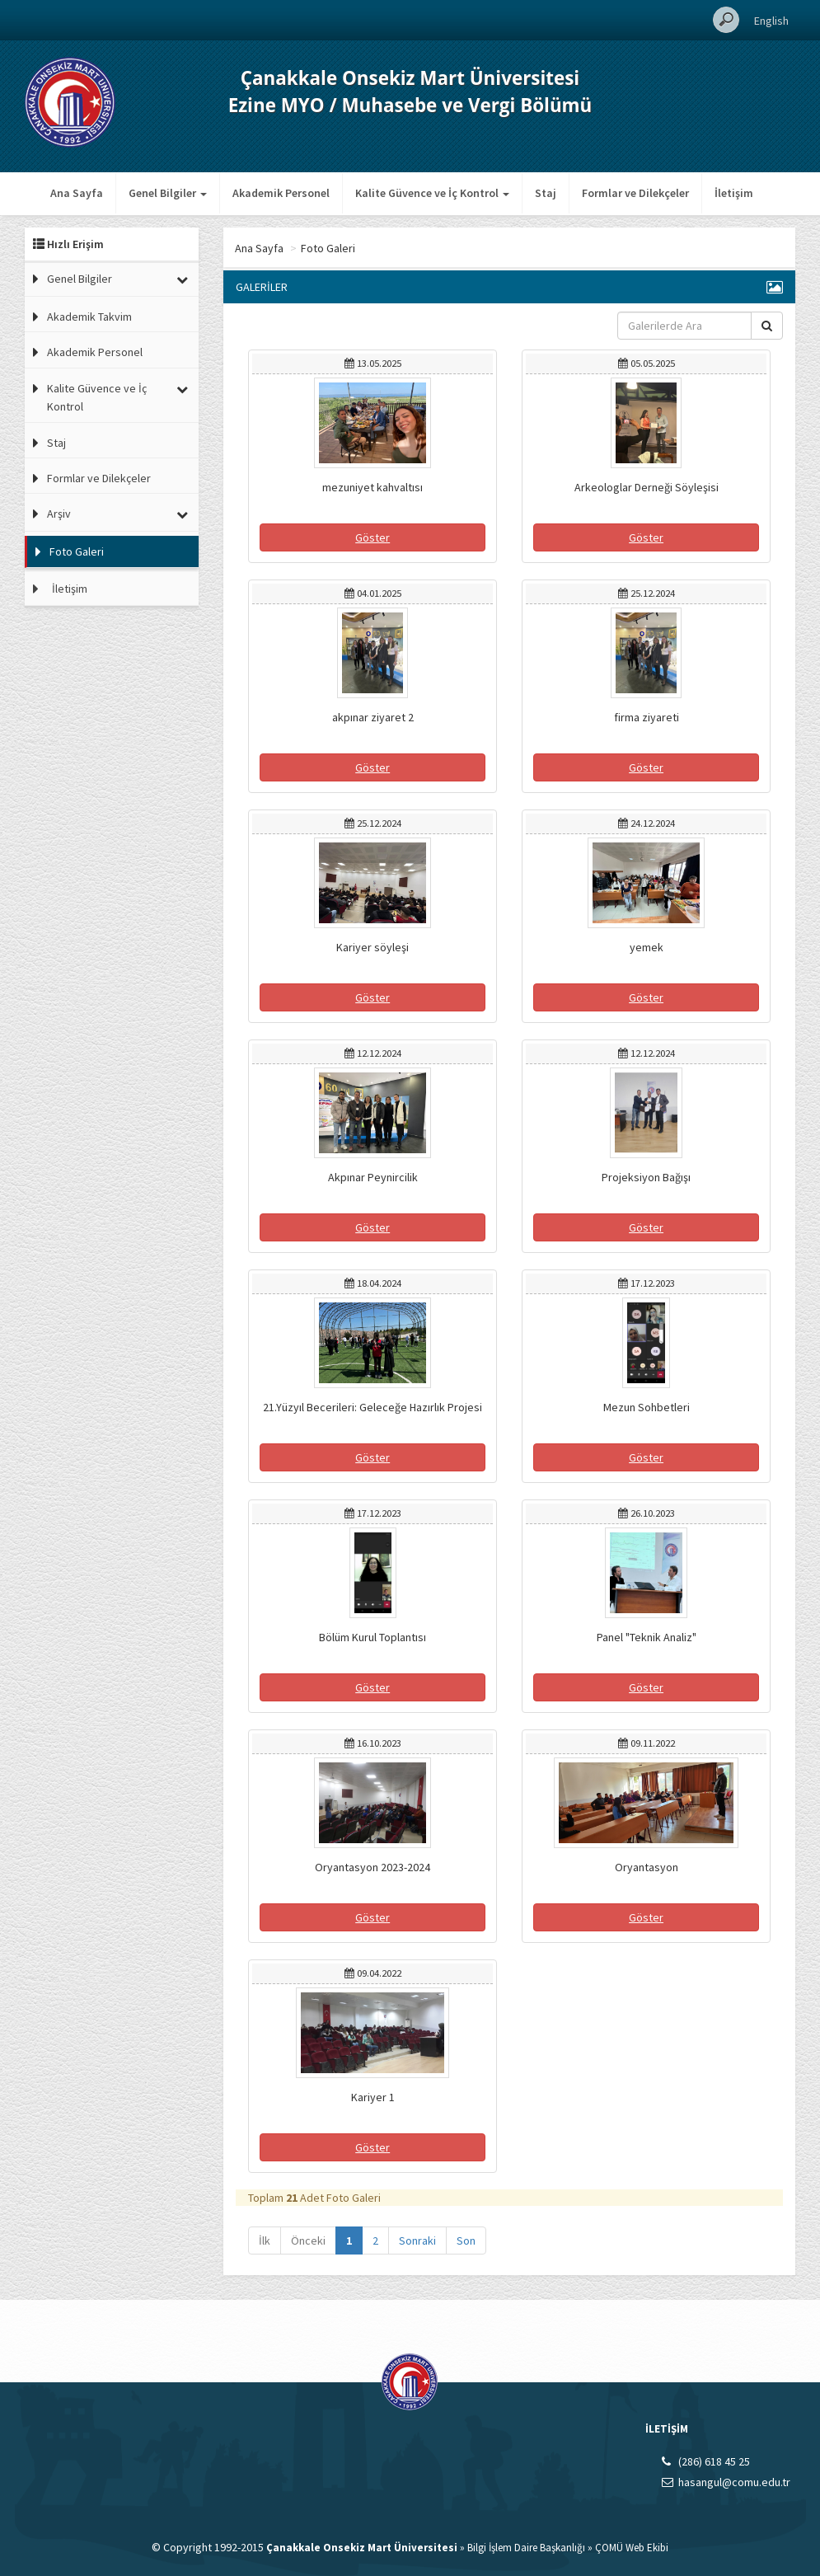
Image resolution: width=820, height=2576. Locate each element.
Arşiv (59, 513)
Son (466, 2240)
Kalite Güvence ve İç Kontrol (97, 397)
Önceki (308, 2240)
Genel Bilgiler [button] (168, 192)
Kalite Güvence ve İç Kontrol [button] (432, 192)
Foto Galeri (76, 551)
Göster (372, 537)
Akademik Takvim (89, 316)
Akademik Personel (281, 192)
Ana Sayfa (76, 192)
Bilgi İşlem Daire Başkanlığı (526, 2548)
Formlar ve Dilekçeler (635, 192)
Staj (545, 192)
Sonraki (417, 2240)
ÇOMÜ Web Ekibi (631, 2548)
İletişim (734, 192)
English (771, 20)
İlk (264, 2240)
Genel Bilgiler (79, 278)
